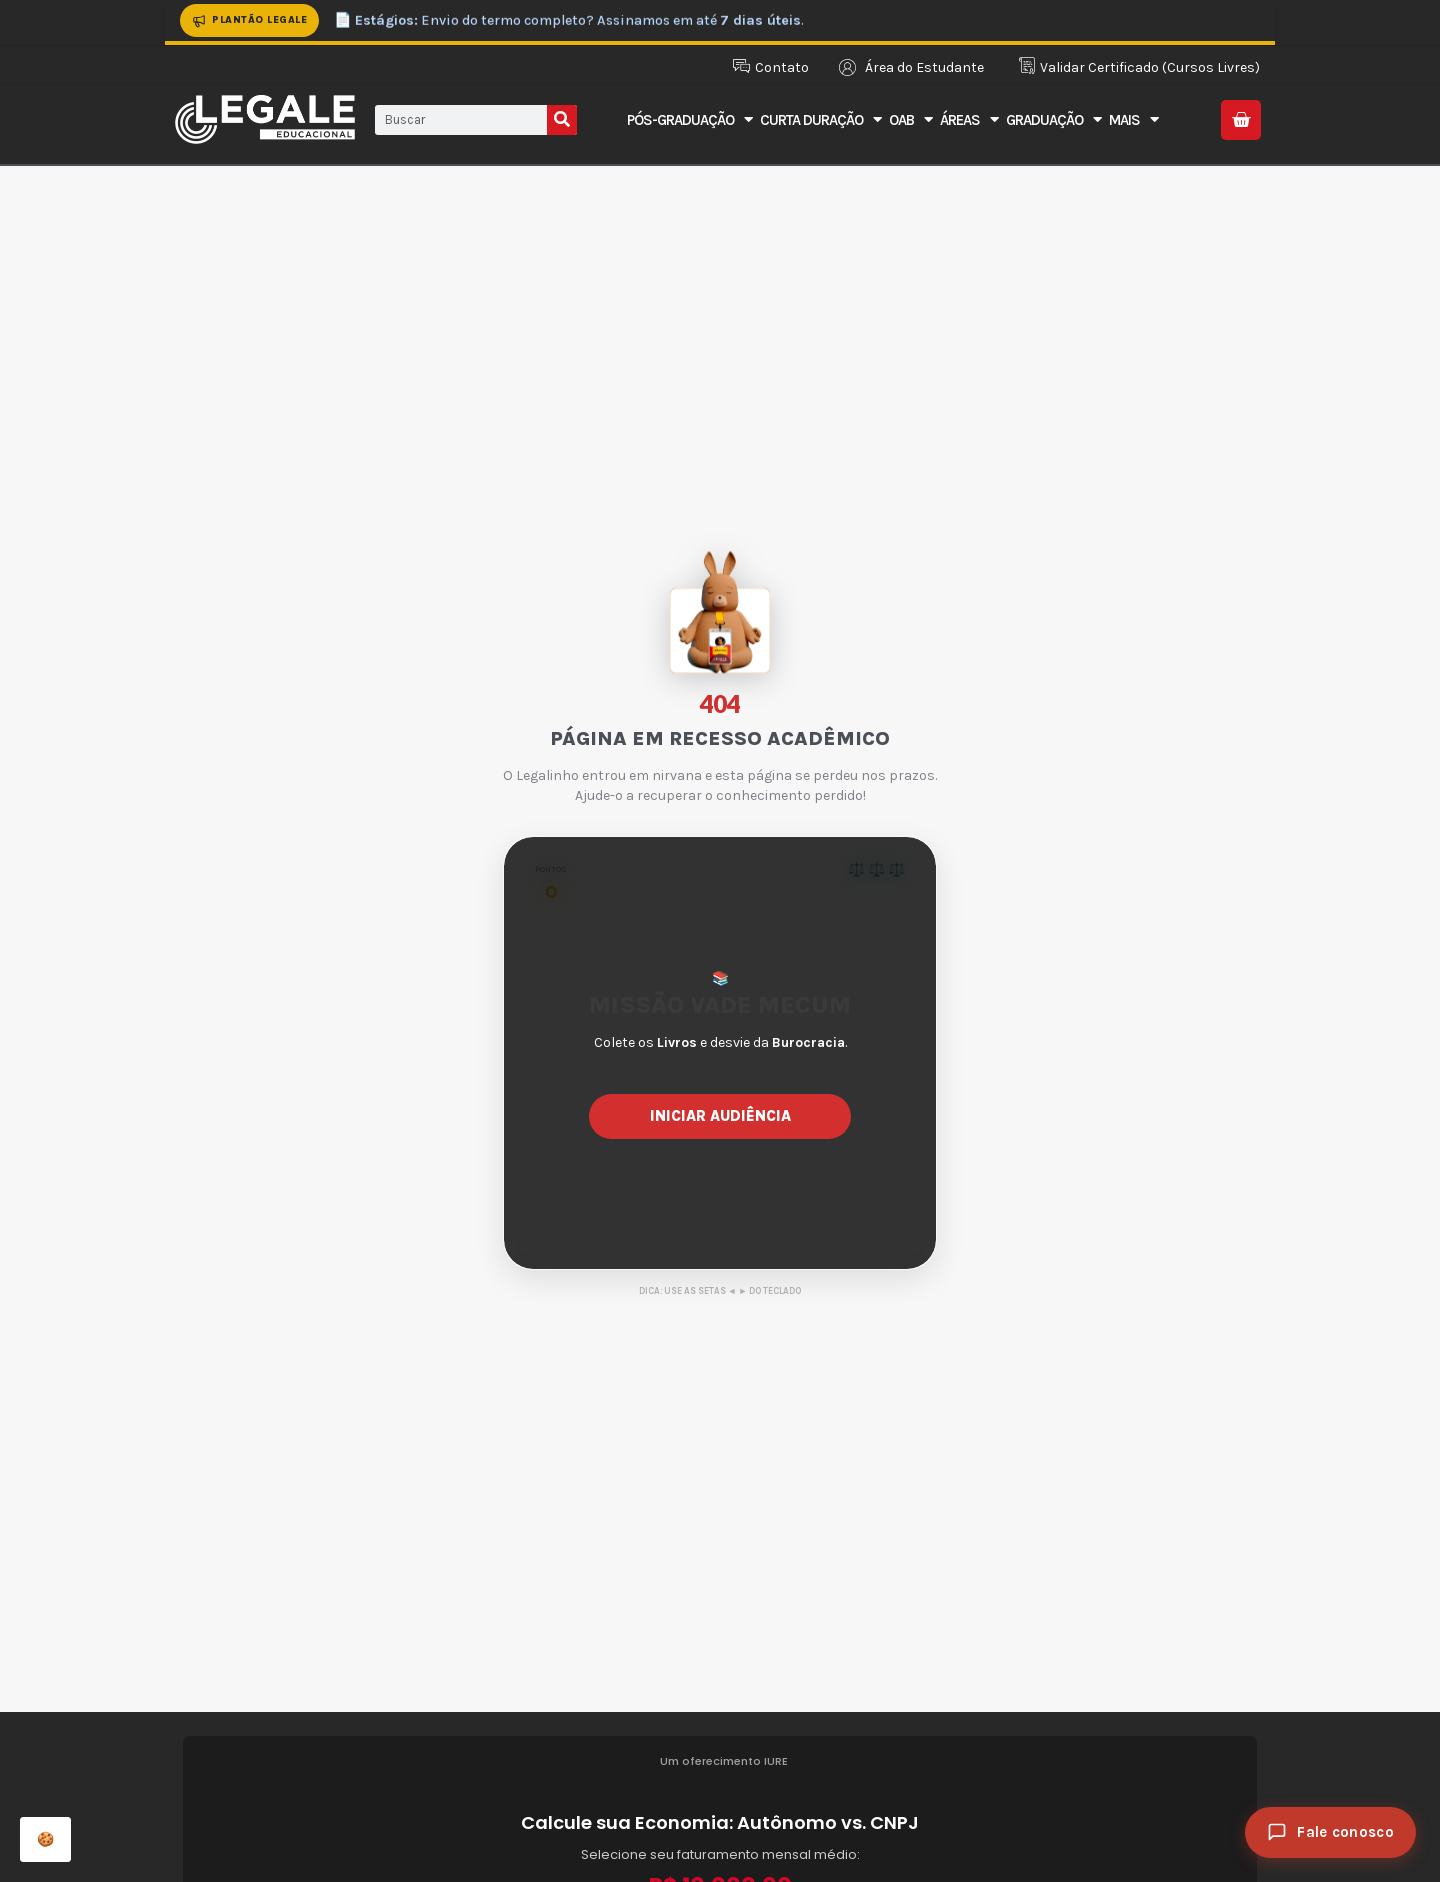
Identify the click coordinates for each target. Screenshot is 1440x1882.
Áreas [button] (969, 119)
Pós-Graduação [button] (689, 119)
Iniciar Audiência (720, 1116)
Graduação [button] (1053, 119)
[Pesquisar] (562, 120)
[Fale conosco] (1330, 1832)
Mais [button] (1133, 119)
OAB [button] (910, 119)
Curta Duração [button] (820, 119)
